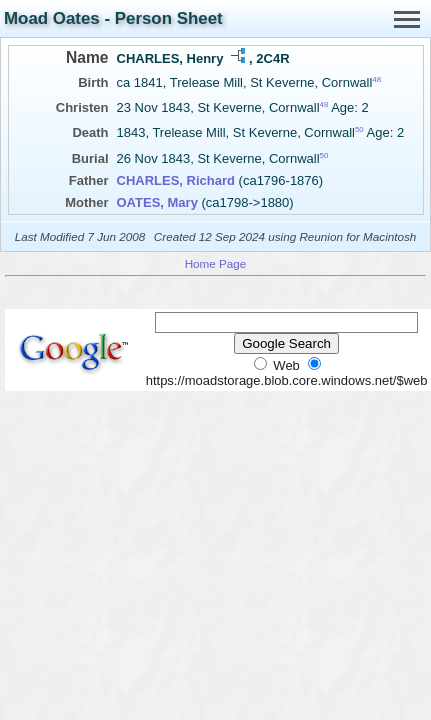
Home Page (216, 263)
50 (359, 129)
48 (376, 79)
